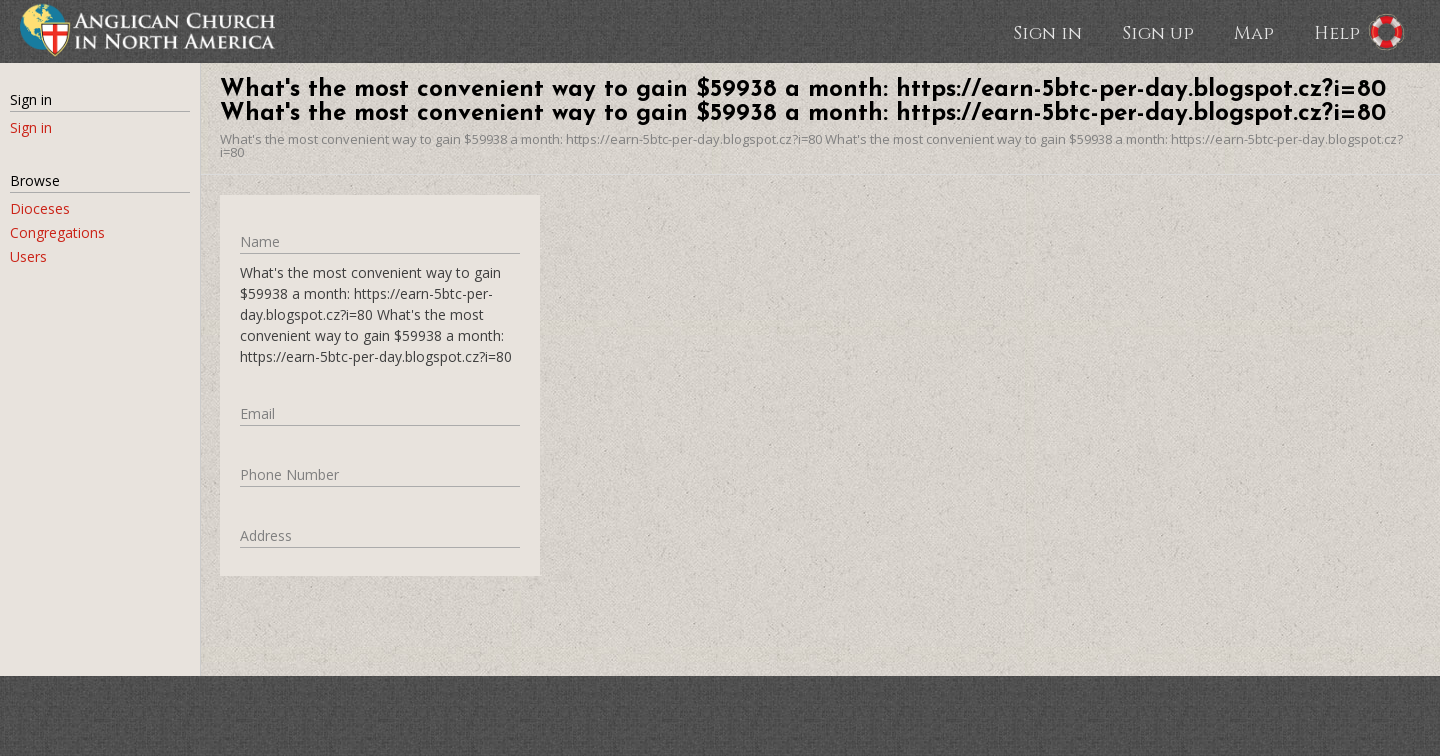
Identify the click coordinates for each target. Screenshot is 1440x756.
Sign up (1158, 32)
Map (1254, 32)
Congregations (57, 232)
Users (28, 256)
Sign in (1047, 32)
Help (1337, 32)
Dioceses (40, 208)
